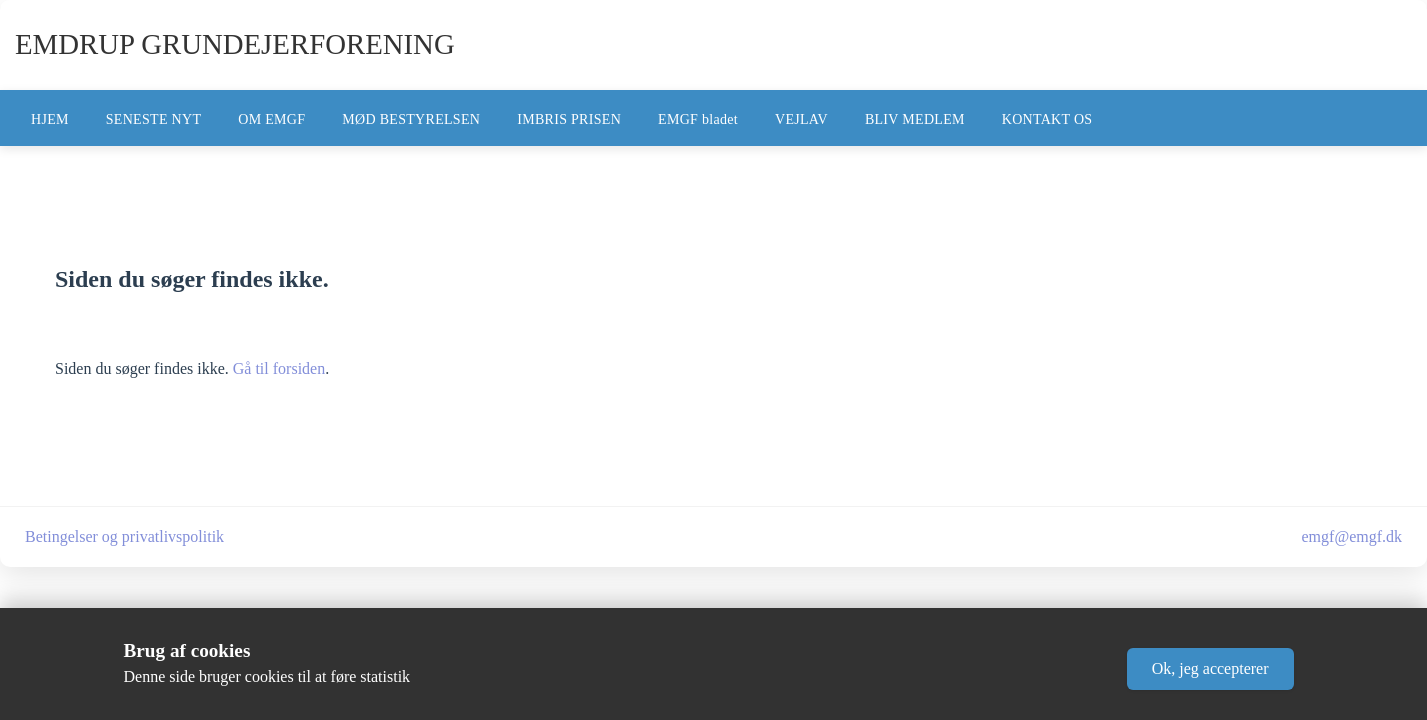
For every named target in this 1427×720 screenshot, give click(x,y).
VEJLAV (801, 119)
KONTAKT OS (1047, 119)
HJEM (50, 119)
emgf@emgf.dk (1352, 536)
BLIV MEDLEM (915, 119)
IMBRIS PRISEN (569, 119)
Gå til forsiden (279, 368)
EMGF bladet (698, 119)
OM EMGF (271, 119)
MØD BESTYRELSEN (411, 119)
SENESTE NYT (153, 119)
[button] (1210, 669)
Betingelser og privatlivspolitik (124, 536)
